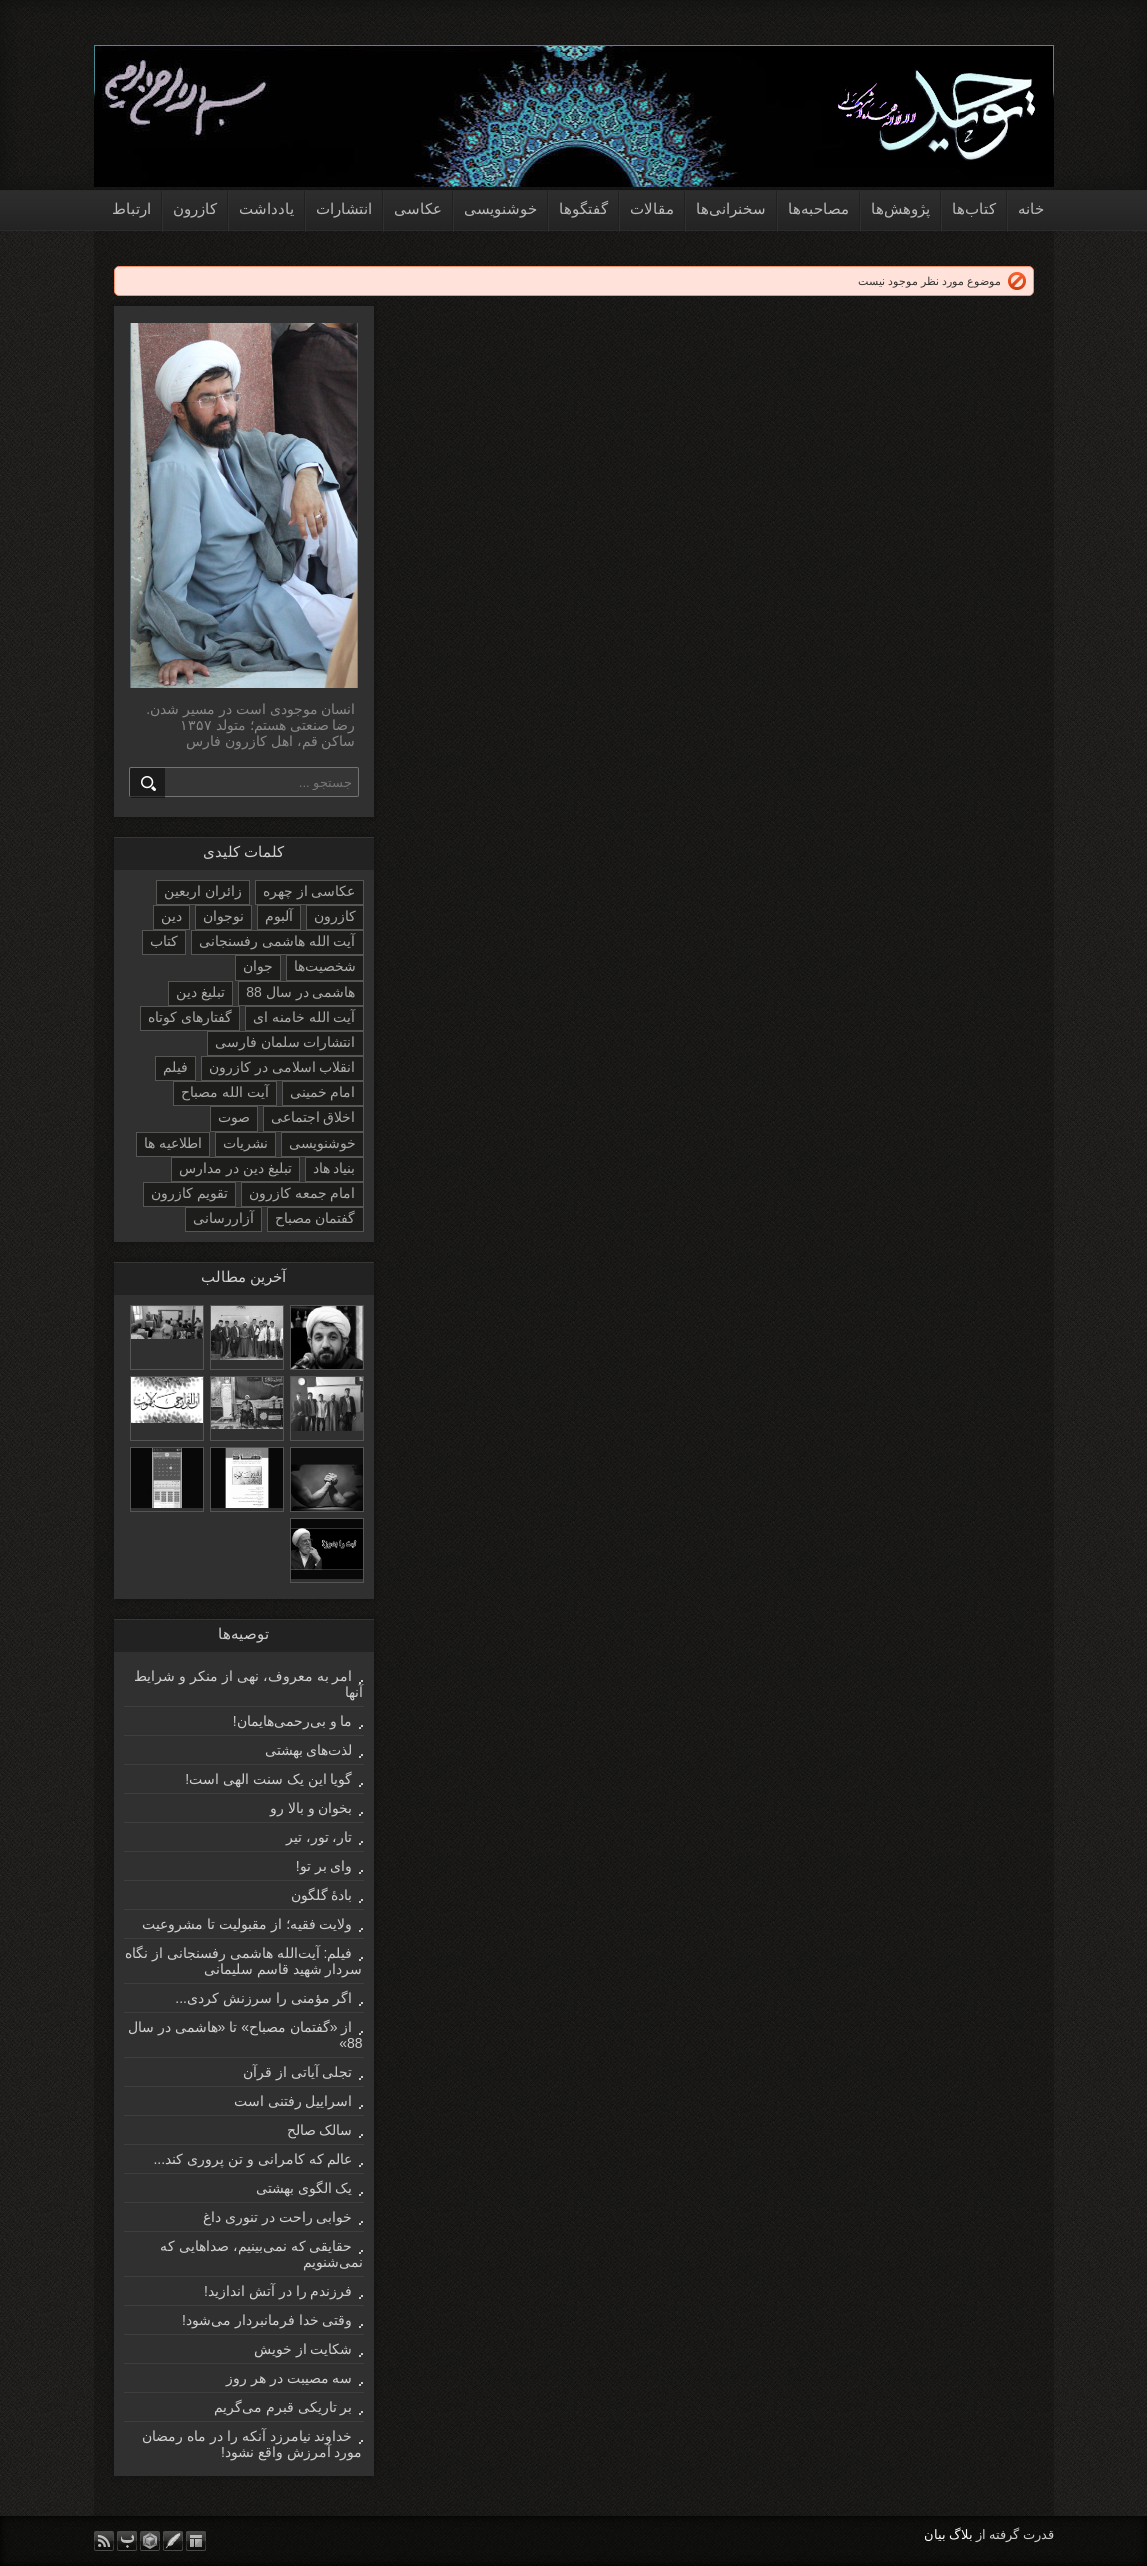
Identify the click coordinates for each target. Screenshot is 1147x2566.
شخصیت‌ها (325, 966)
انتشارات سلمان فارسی (285, 1042)
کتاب (164, 941)
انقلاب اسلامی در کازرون (282, 1067)
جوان (258, 966)
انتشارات (344, 208)
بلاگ (961, 2534)
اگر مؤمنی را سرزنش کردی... (263, 1998)
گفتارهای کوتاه (190, 1017)
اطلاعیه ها (173, 1143)
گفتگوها (583, 208)
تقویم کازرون (189, 1193)
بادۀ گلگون (322, 1895)
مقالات (652, 208)
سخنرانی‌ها (731, 208)
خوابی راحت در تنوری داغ (278, 2217)
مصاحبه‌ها (818, 208)
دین (171, 916)
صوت (234, 1117)
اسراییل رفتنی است (293, 2101)
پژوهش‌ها (900, 208)
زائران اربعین (203, 891)
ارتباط (131, 208)
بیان (935, 2534)
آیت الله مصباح (225, 1092)
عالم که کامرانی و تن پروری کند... (252, 2159)
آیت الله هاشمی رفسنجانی (277, 941)
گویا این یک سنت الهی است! (268, 1779)
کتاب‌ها (974, 208)
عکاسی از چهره (309, 891)
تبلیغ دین (200, 992)
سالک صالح (320, 2130)
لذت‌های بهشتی (309, 1750)
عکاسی (418, 208)
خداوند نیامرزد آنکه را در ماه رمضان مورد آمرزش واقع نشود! (252, 2444)
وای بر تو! (324, 1866)
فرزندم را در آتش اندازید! (278, 2291)
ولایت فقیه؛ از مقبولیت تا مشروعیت (247, 1924)
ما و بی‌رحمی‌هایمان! (293, 1721)
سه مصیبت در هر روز (289, 2378)
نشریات (245, 1143)
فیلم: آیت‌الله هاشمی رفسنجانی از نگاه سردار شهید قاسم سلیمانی (243, 1961)
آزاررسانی (223, 1218)
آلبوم (279, 916)
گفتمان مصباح (315, 1218)
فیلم (175, 1067)
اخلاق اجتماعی (313, 1117)
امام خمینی (323, 1092)
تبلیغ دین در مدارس (235, 1168)
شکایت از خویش (303, 2349)
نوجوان (223, 916)
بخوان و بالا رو (311, 1808)
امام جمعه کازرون (302, 1193)
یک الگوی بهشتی (304, 2188)
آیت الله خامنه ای (304, 1017)
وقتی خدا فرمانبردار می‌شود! (267, 2320)
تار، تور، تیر (319, 1837)
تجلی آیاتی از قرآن (298, 2072)
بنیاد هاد (334, 1168)
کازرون (195, 208)
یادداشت (266, 208)
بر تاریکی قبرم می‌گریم (283, 2407)
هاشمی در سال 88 (300, 992)
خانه (1031, 208)
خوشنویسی (500, 208)
